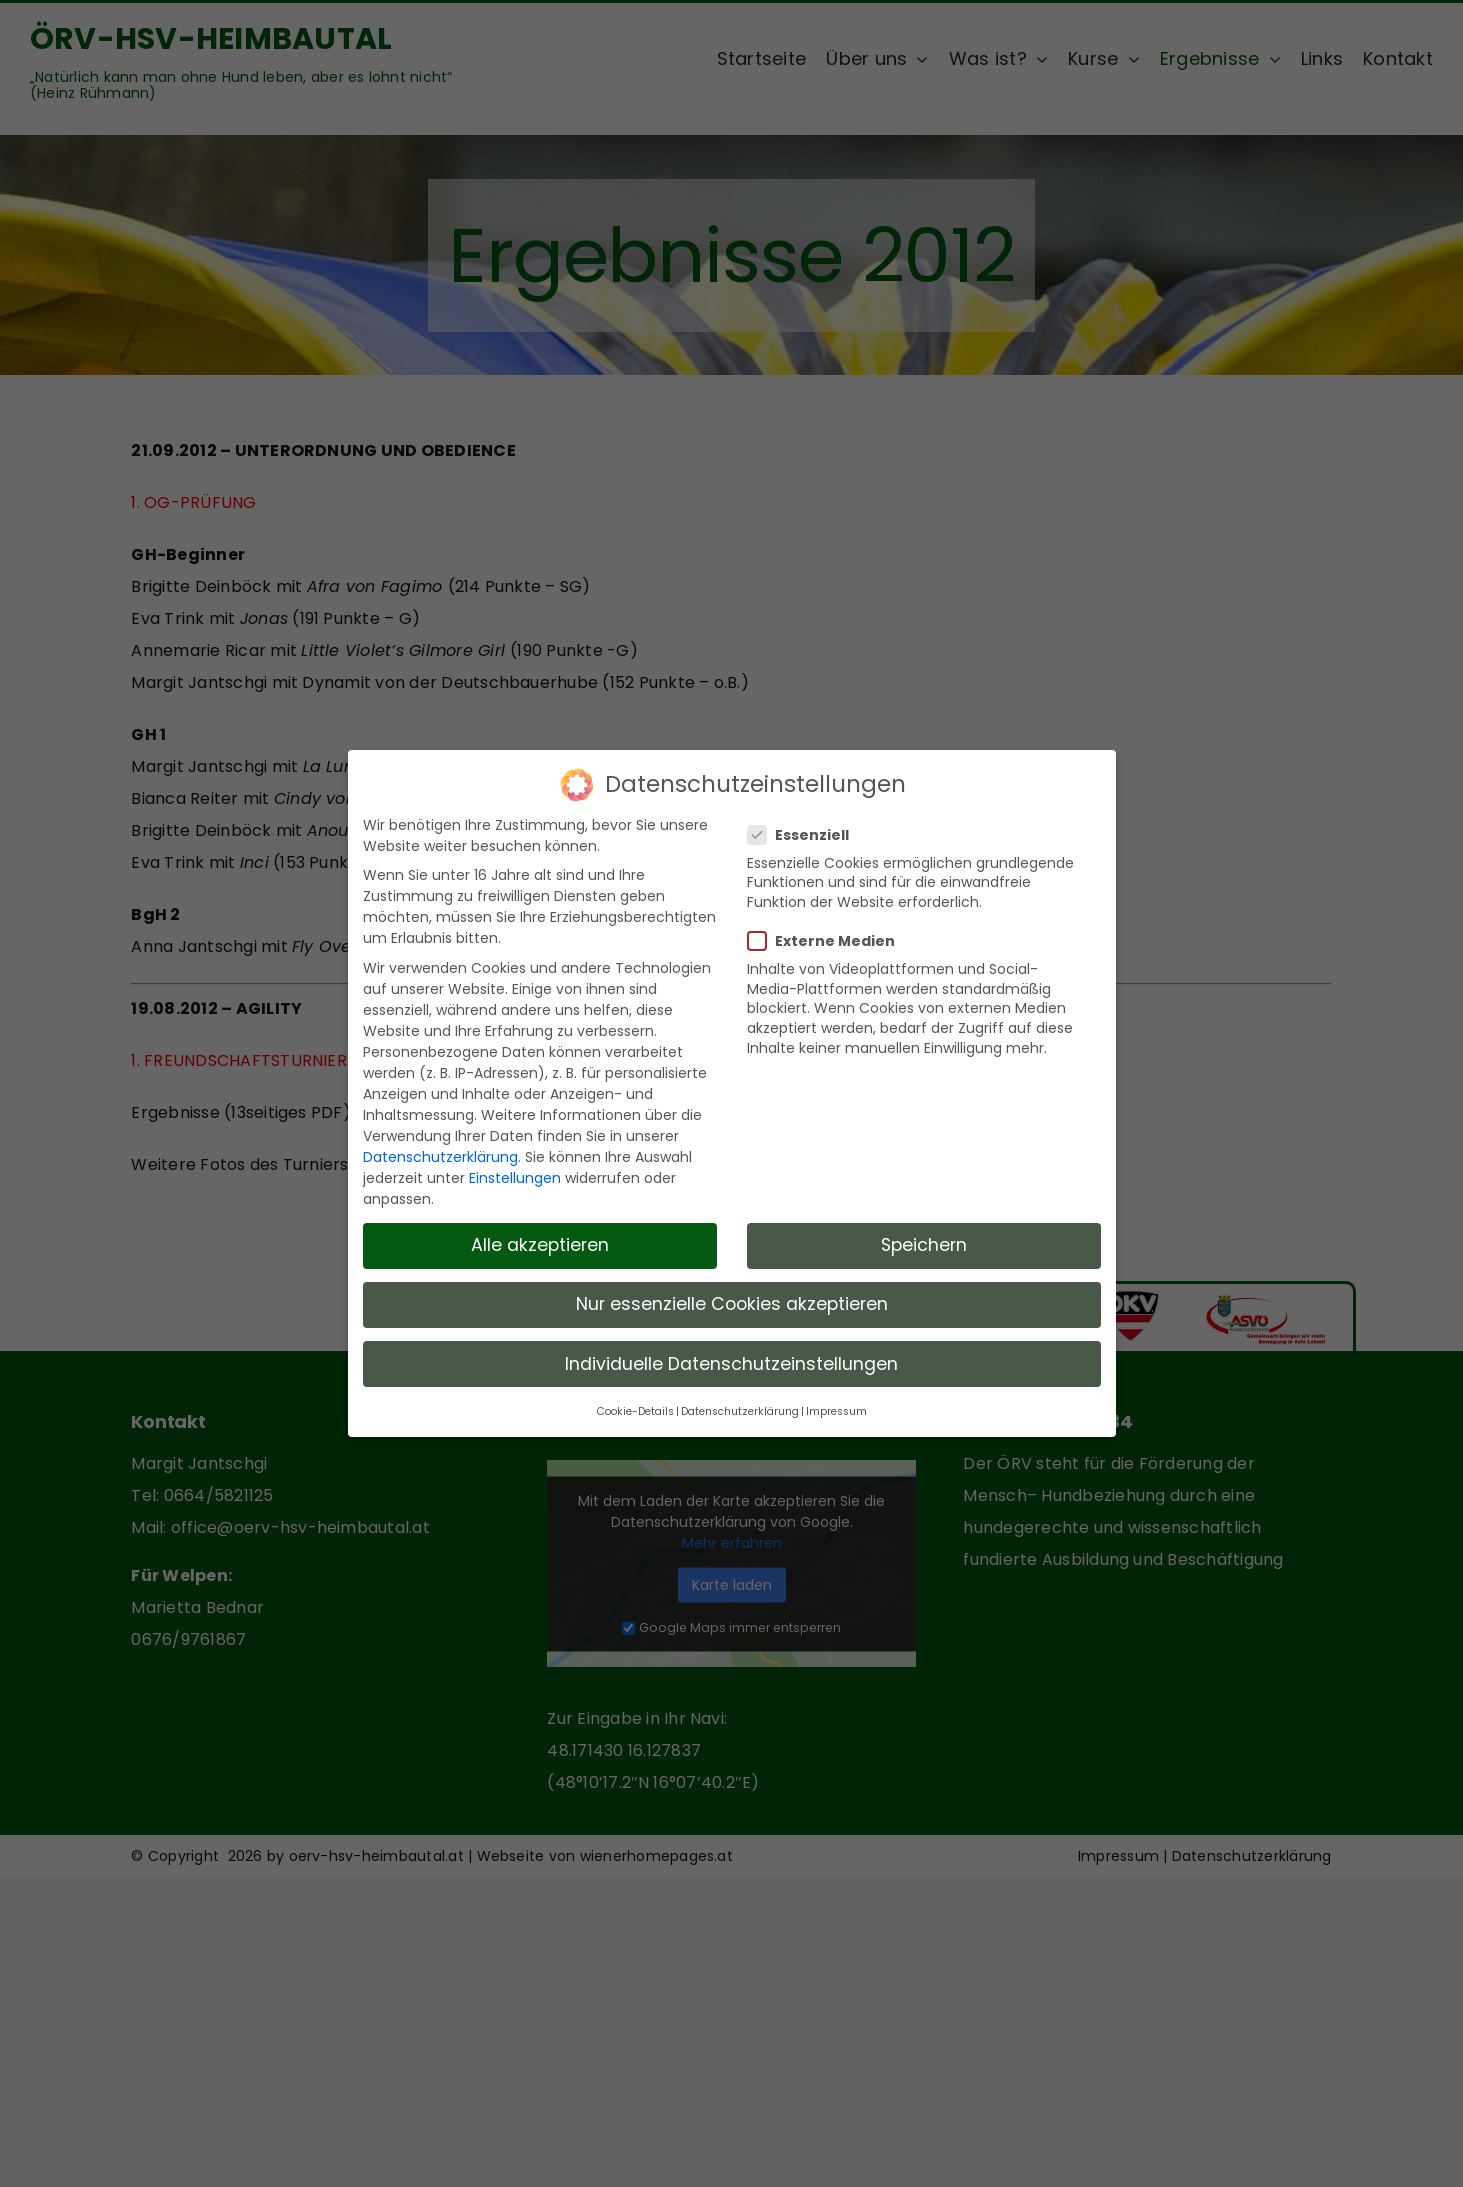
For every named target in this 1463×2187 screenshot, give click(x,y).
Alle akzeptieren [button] (540, 1240)
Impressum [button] (836, 1406)
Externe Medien (829, 936)
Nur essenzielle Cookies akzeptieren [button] (732, 1299)
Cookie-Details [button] (635, 1406)
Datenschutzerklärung (440, 1151)
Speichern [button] (924, 1240)
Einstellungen (515, 1172)
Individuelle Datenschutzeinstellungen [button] (731, 1358)
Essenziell (806, 829)
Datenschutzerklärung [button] (740, 1406)
